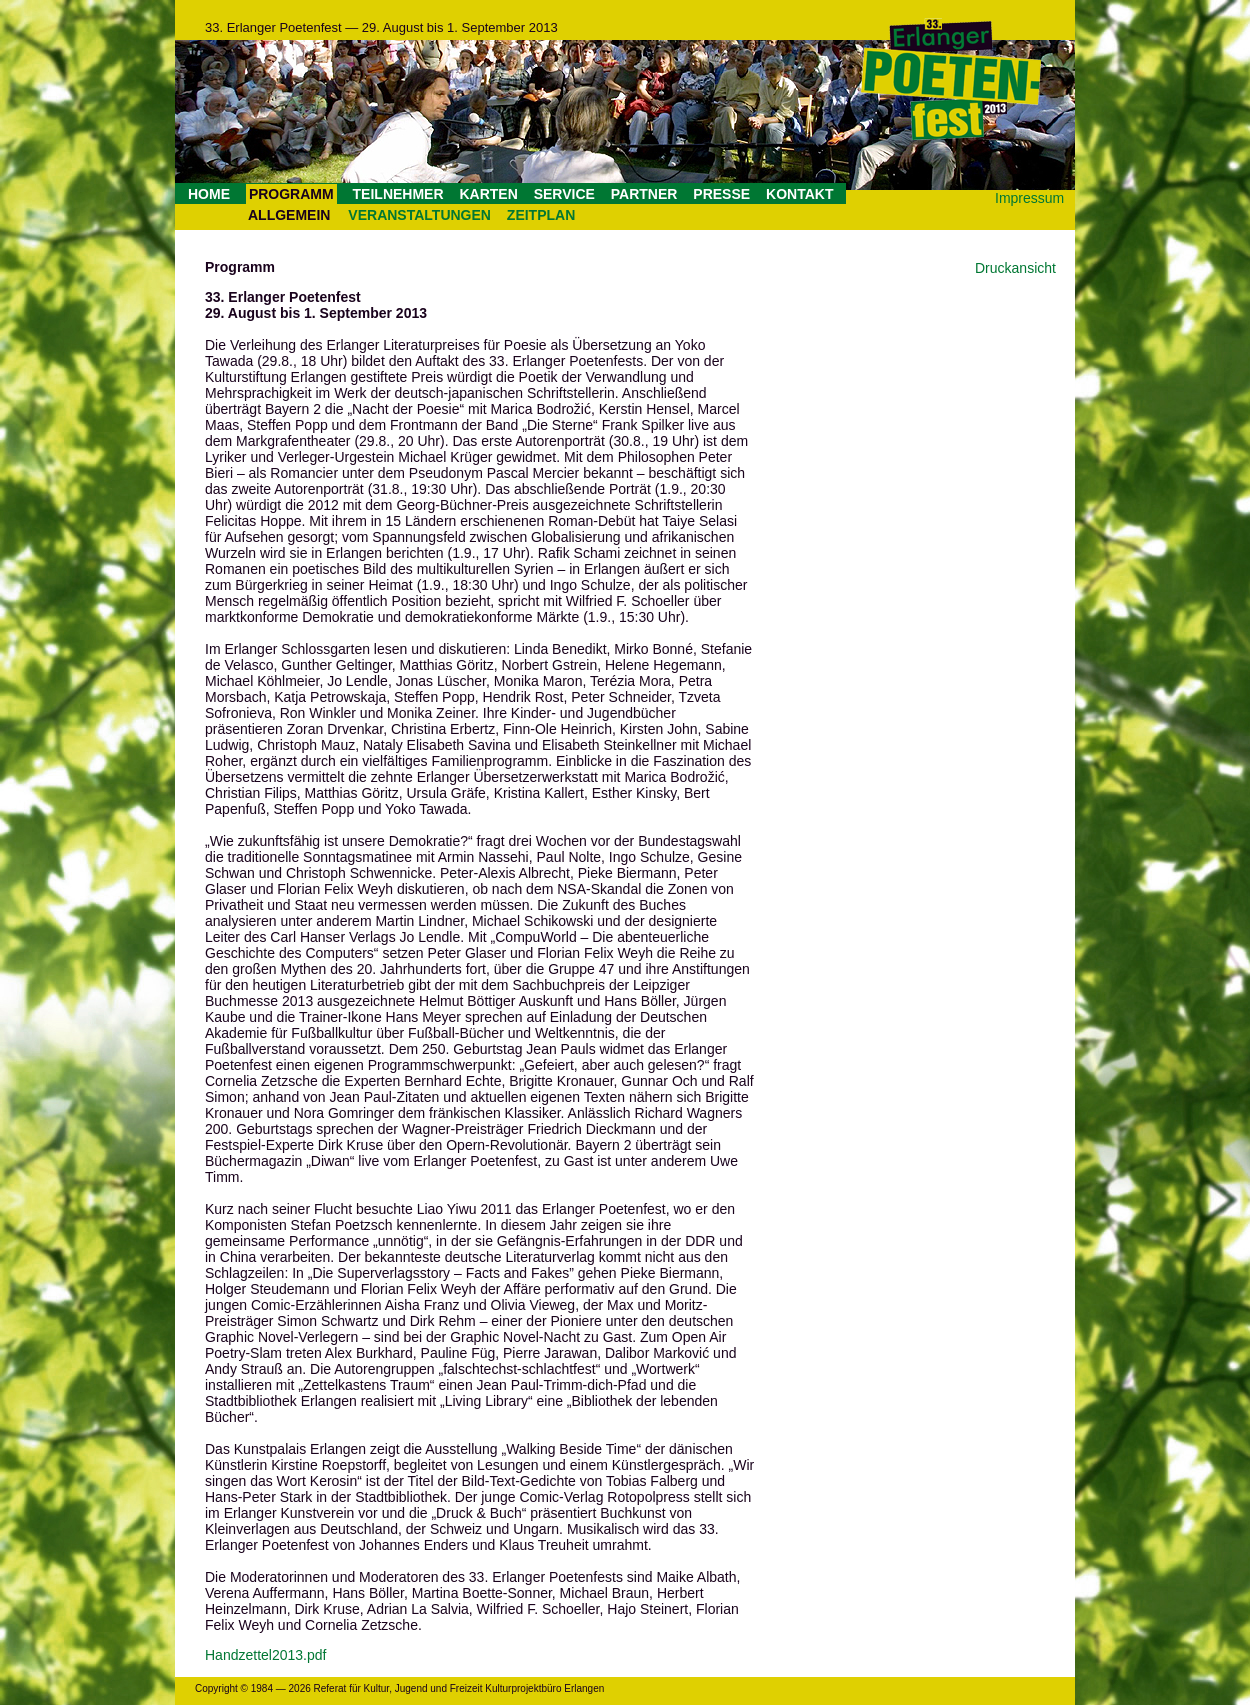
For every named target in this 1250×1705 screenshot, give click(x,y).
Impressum (1029, 198)
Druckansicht (1015, 268)
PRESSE (721, 194)
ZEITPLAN (541, 215)
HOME (209, 194)
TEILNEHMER (398, 194)
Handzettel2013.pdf (265, 1655)
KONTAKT (799, 194)
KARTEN (488, 194)
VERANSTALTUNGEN (419, 215)
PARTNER (644, 194)
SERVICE (564, 194)
